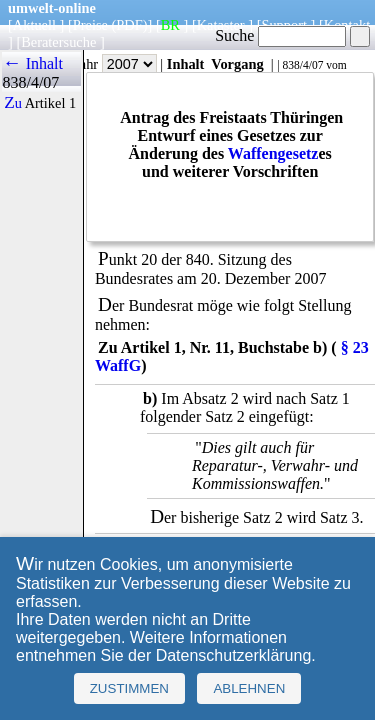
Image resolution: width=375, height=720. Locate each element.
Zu (13, 103)
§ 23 (355, 347)
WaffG (118, 365)
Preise (90, 25)
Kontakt (347, 25)
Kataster (221, 25)
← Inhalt (32, 63)
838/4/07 (302, 65)
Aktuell (34, 25)
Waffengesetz (273, 153)
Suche (280, 35)
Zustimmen (129, 688)
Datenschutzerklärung (234, 655)
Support (284, 25)
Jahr (115, 64)
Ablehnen (249, 688)
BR (170, 25)
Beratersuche (58, 42)
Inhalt (186, 64)
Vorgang (237, 64)
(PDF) (130, 25)
